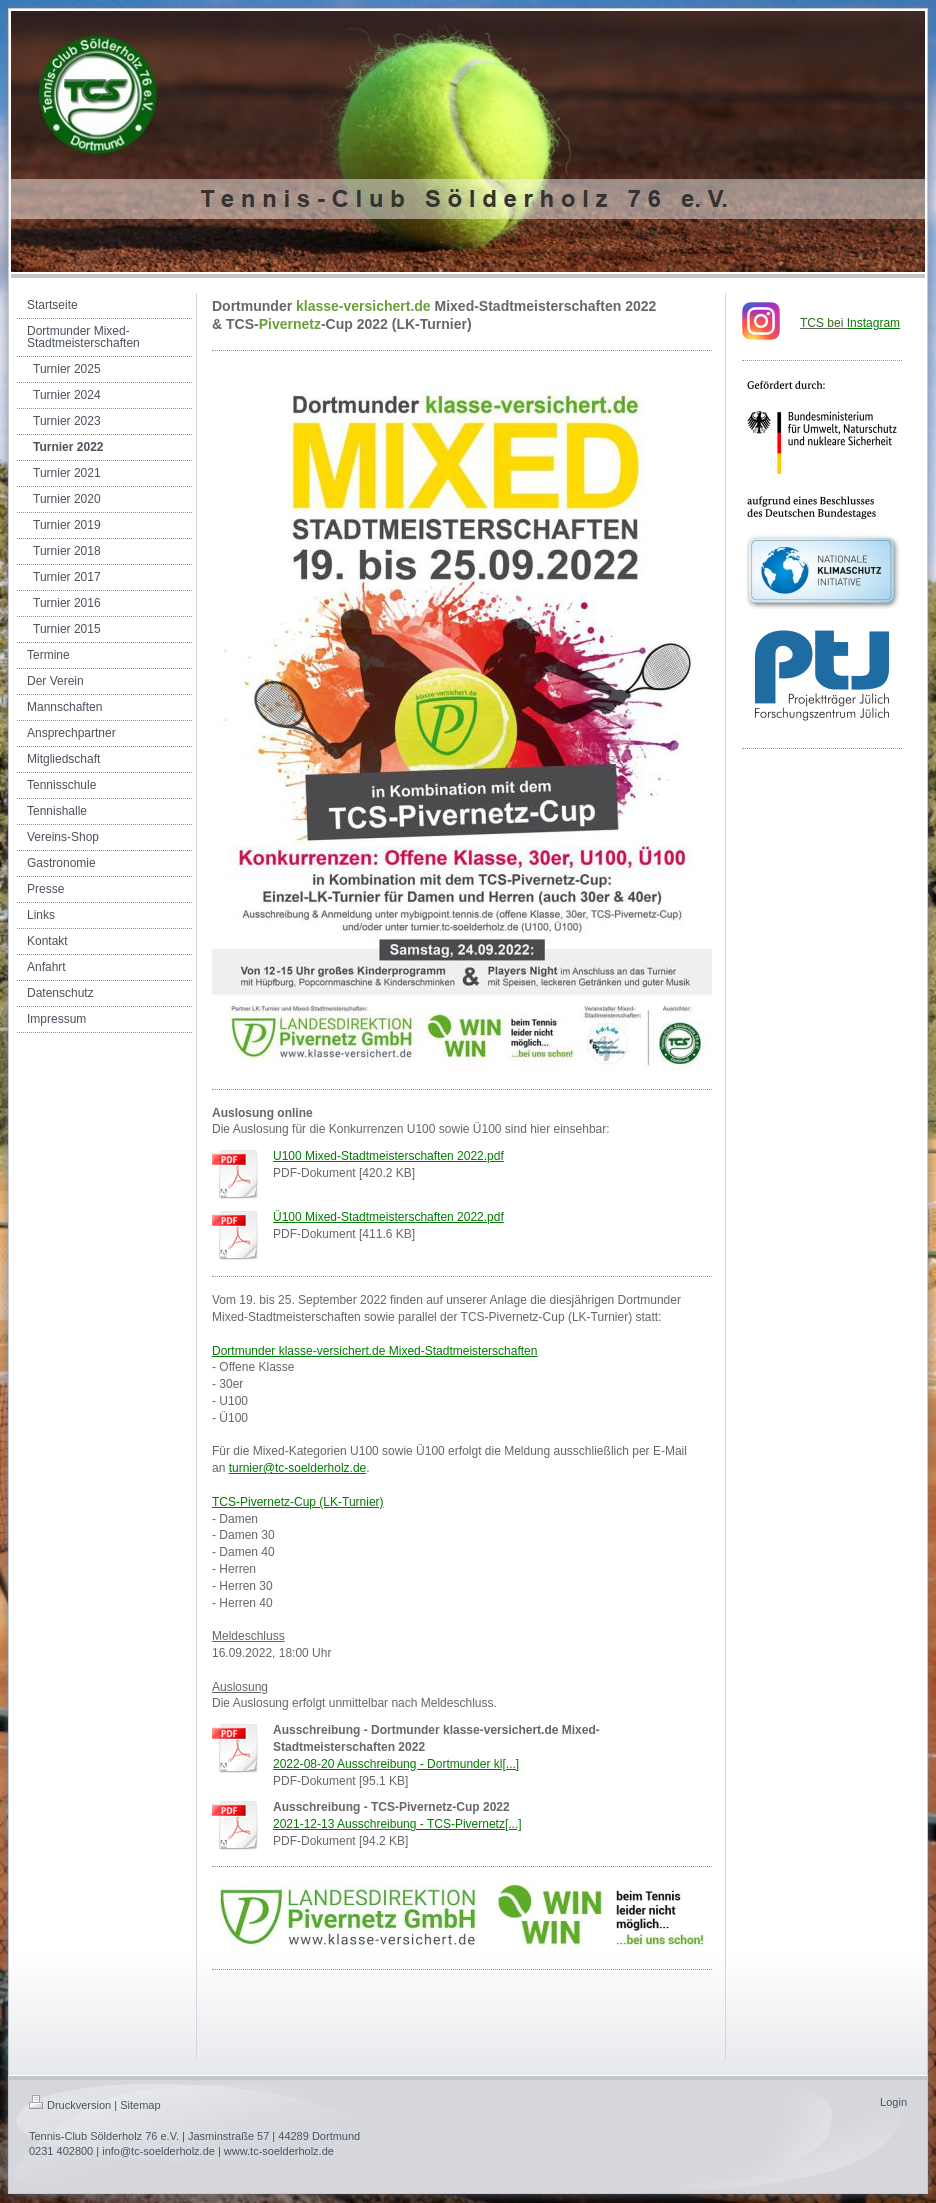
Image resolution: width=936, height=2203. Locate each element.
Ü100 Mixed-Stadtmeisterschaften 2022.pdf (388, 1217)
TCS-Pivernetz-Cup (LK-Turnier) (298, 1502)
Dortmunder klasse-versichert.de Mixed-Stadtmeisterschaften (374, 1351)
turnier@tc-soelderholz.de (298, 1468)
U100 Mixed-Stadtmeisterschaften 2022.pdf (388, 1156)
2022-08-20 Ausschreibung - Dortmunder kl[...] (396, 1764)
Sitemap (140, 2105)
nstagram (873, 323)
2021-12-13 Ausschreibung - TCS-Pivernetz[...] (397, 1824)
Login (893, 2102)
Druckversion (70, 2105)
